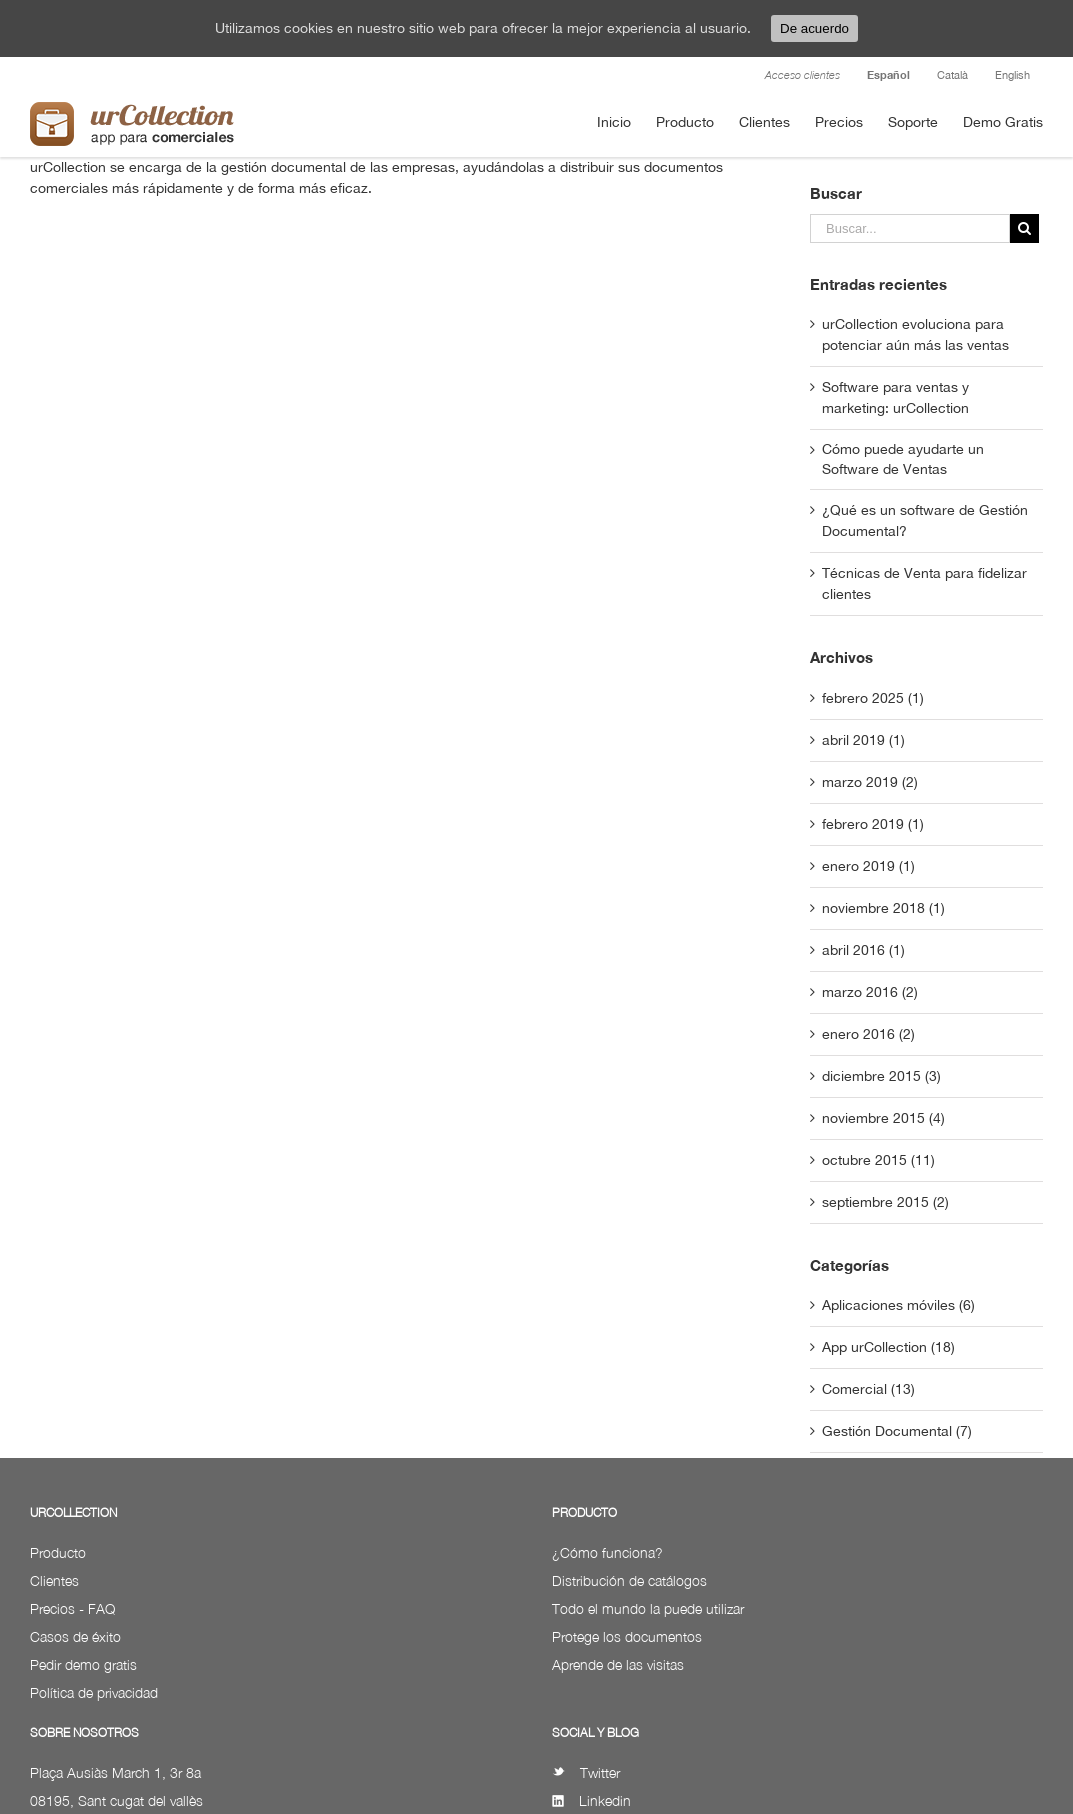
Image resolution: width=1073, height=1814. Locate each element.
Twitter (586, 1772)
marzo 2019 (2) (870, 782)
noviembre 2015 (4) (883, 1118)
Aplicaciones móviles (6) (898, 1305)
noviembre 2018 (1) (883, 908)
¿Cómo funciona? (607, 1552)
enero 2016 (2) (868, 1034)
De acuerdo (814, 28)
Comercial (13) (868, 1389)
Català (952, 75)
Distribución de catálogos (629, 1580)
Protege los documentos (627, 1636)
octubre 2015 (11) (878, 1160)
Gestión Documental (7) (897, 1431)
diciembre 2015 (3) (881, 1076)
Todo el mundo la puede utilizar (648, 1608)
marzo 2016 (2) (870, 992)
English (1012, 75)
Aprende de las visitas (618, 1664)
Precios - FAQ (72, 1608)
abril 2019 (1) (863, 740)
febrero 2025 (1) (873, 698)
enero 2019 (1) (868, 866)
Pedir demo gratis (83, 1664)
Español (888, 74)
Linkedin (591, 1800)
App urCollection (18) (888, 1347)
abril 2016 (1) (863, 950)
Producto (58, 1552)
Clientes (54, 1580)
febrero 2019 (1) (873, 824)
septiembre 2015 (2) (885, 1202)
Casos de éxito (75, 1636)
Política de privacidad (94, 1692)
